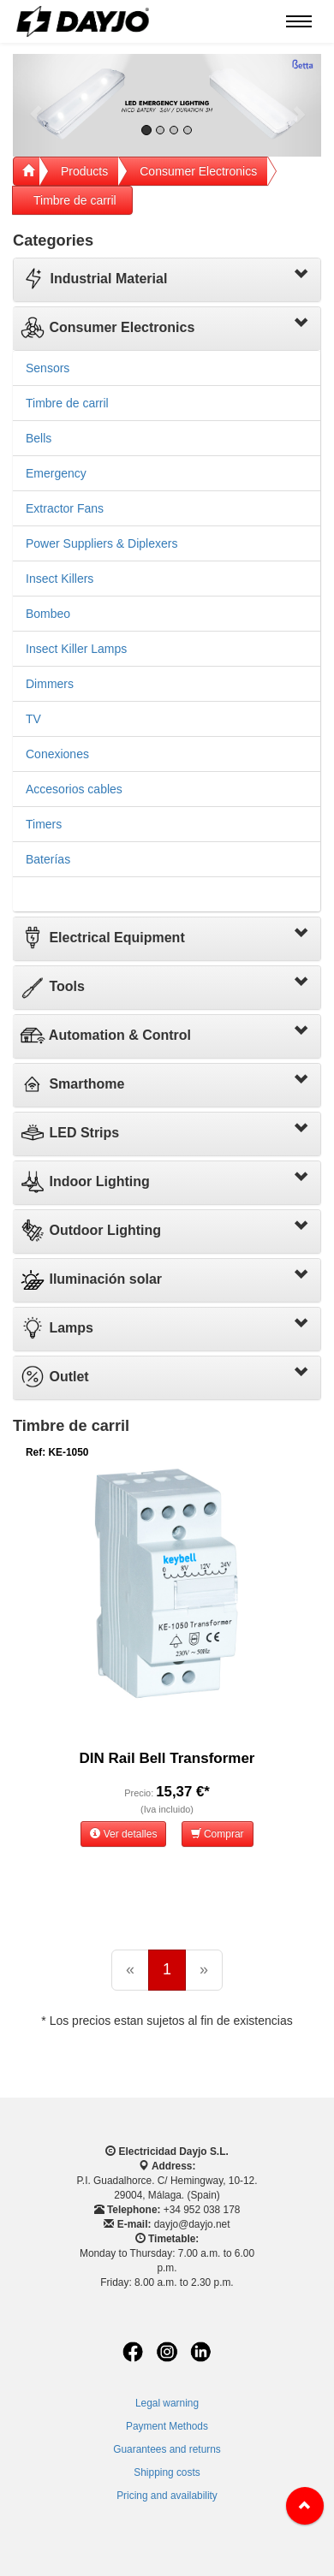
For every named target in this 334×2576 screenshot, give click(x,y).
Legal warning (167, 2403)
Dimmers (50, 684)
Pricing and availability (167, 2496)
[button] (36, 105)
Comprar (217, 1834)
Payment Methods (167, 2426)
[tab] (167, 279)
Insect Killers (59, 578)
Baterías (48, 859)
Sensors (47, 368)
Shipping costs (167, 2472)
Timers (44, 824)
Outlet (54, 1376)
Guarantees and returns (167, 2449)
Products (84, 171)
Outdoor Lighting (90, 1230)
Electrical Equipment (102, 937)
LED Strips (69, 1132)
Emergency (56, 473)
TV (33, 719)
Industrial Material (94, 278)
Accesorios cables (74, 789)
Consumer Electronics (198, 171)
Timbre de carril (74, 200)
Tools (52, 986)
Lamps (56, 1328)
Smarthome (72, 1084)
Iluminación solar (91, 1279)
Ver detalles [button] (123, 1834)
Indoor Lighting (85, 1181)
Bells (38, 438)
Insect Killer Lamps (76, 649)
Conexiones (57, 754)
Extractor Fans (65, 508)
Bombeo (48, 613)
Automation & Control (105, 1035)
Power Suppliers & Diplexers (101, 543)
